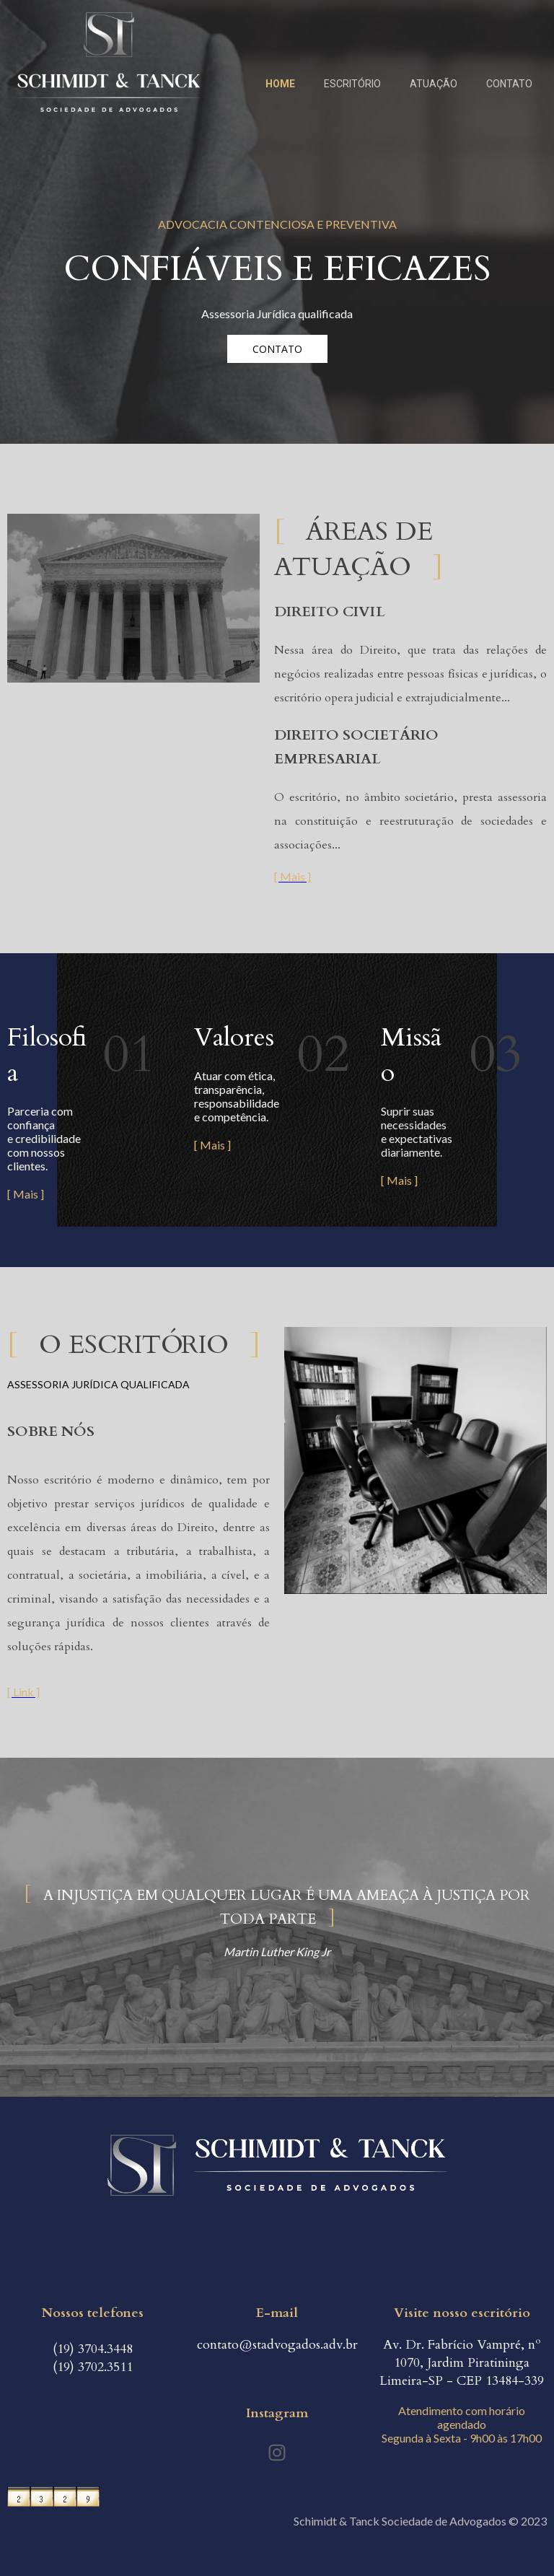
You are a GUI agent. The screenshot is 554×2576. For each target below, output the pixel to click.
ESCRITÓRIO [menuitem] (352, 83)
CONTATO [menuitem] (509, 83)
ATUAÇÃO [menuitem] (433, 83)
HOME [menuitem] (280, 83)
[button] (277, 349)
